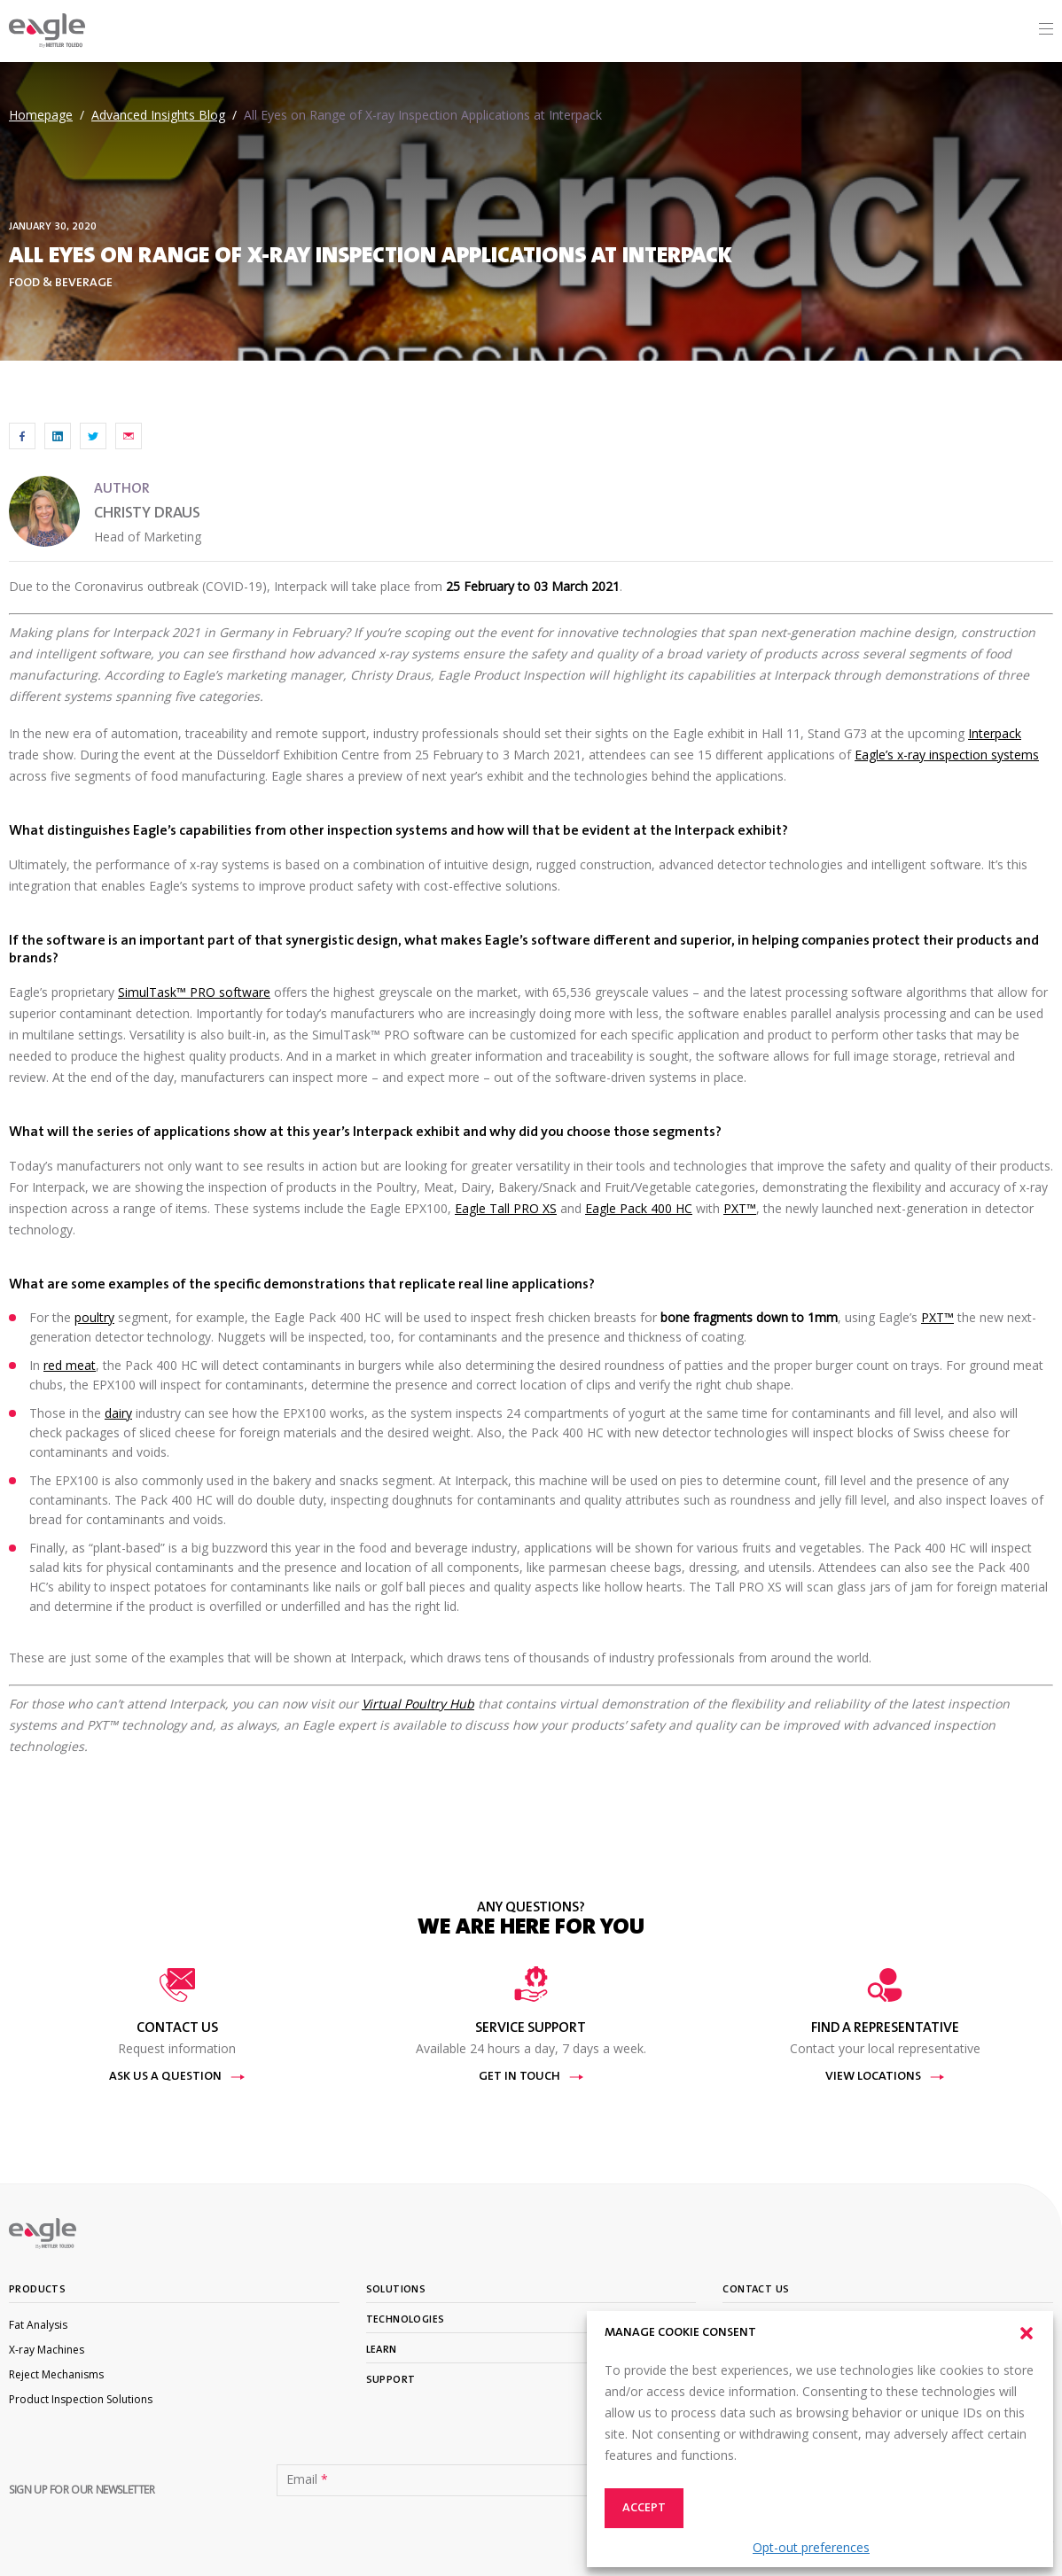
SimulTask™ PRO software (194, 992)
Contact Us (755, 2289)
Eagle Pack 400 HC (638, 1208)
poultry (94, 1317)
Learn (381, 2350)
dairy (118, 1413)
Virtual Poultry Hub (418, 1703)
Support (391, 2380)
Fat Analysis (38, 2324)
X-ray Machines (46, 2349)
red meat (69, 1365)
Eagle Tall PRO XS (506, 1208)
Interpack (994, 733)
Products (37, 2289)
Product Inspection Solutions (80, 2399)
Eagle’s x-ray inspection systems (947, 754)
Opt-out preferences (811, 2547)
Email (307, 2479)
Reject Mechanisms (56, 2374)
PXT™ (739, 1208)
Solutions (396, 2289)
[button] (1026, 2333)
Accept (644, 2508)
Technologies (405, 2320)
